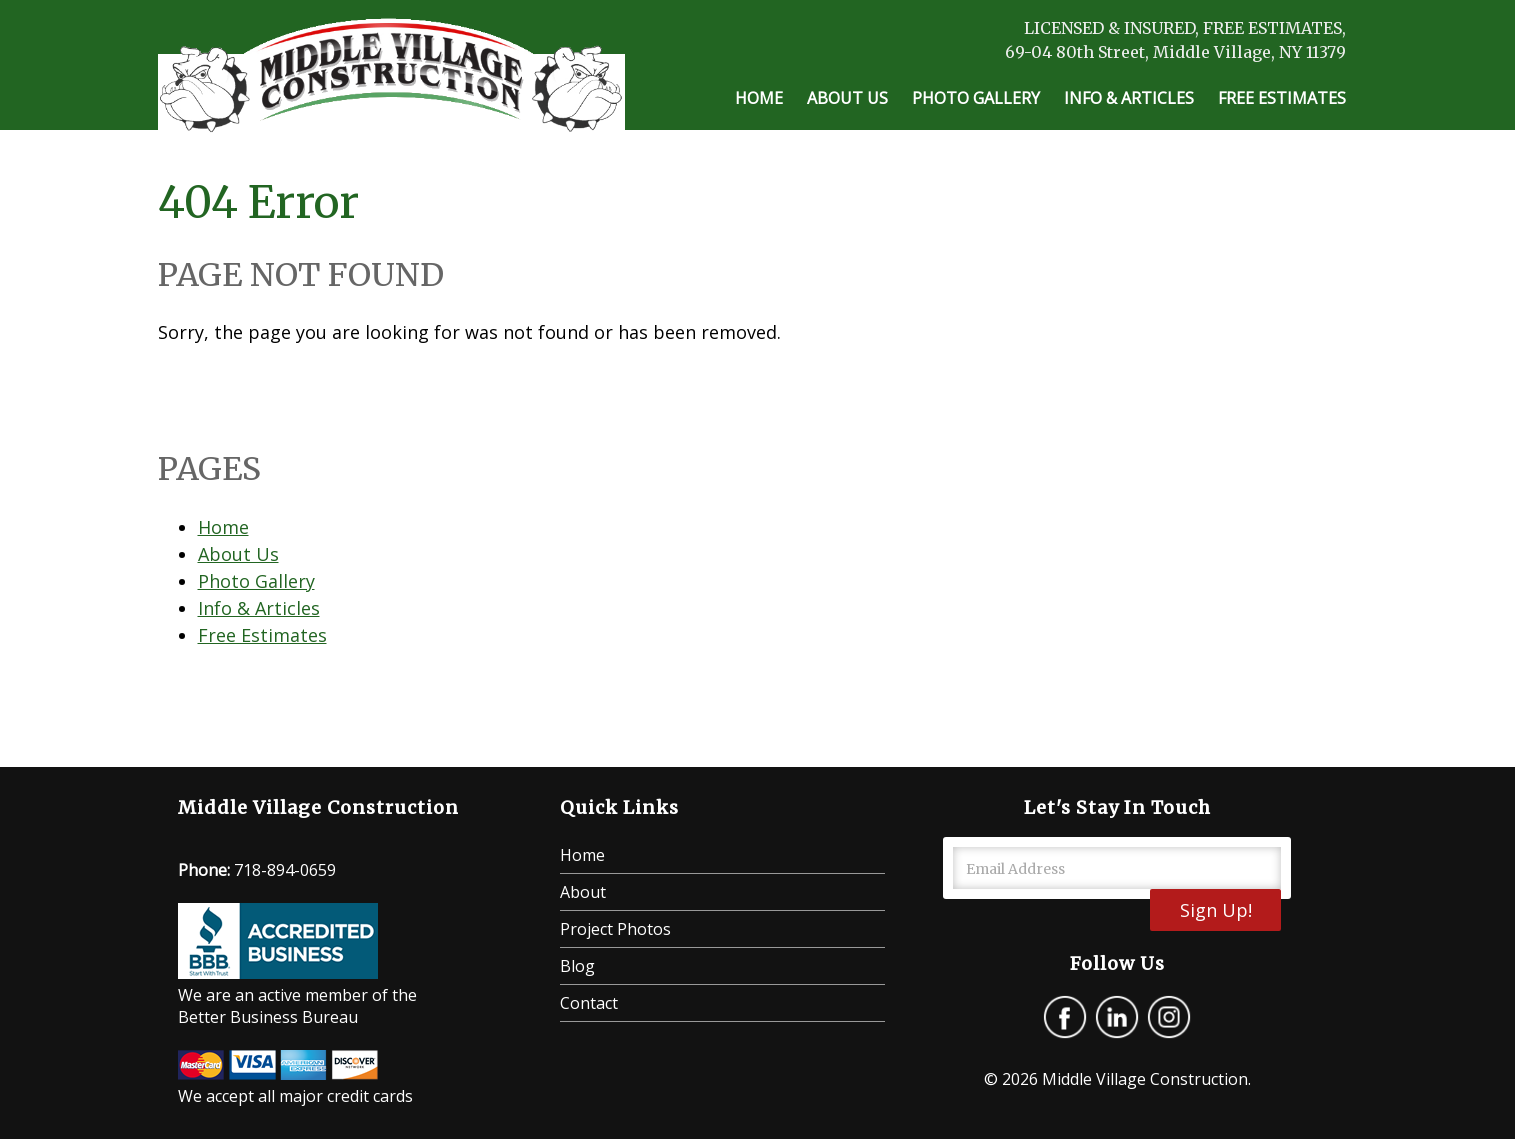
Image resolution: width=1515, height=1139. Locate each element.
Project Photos (615, 929)
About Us (847, 98)
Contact (589, 1003)
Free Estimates (1282, 98)
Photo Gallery (976, 98)
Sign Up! (1216, 910)
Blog (577, 966)
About (583, 892)
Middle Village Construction (1145, 1079)
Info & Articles (1129, 98)
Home (759, 98)
